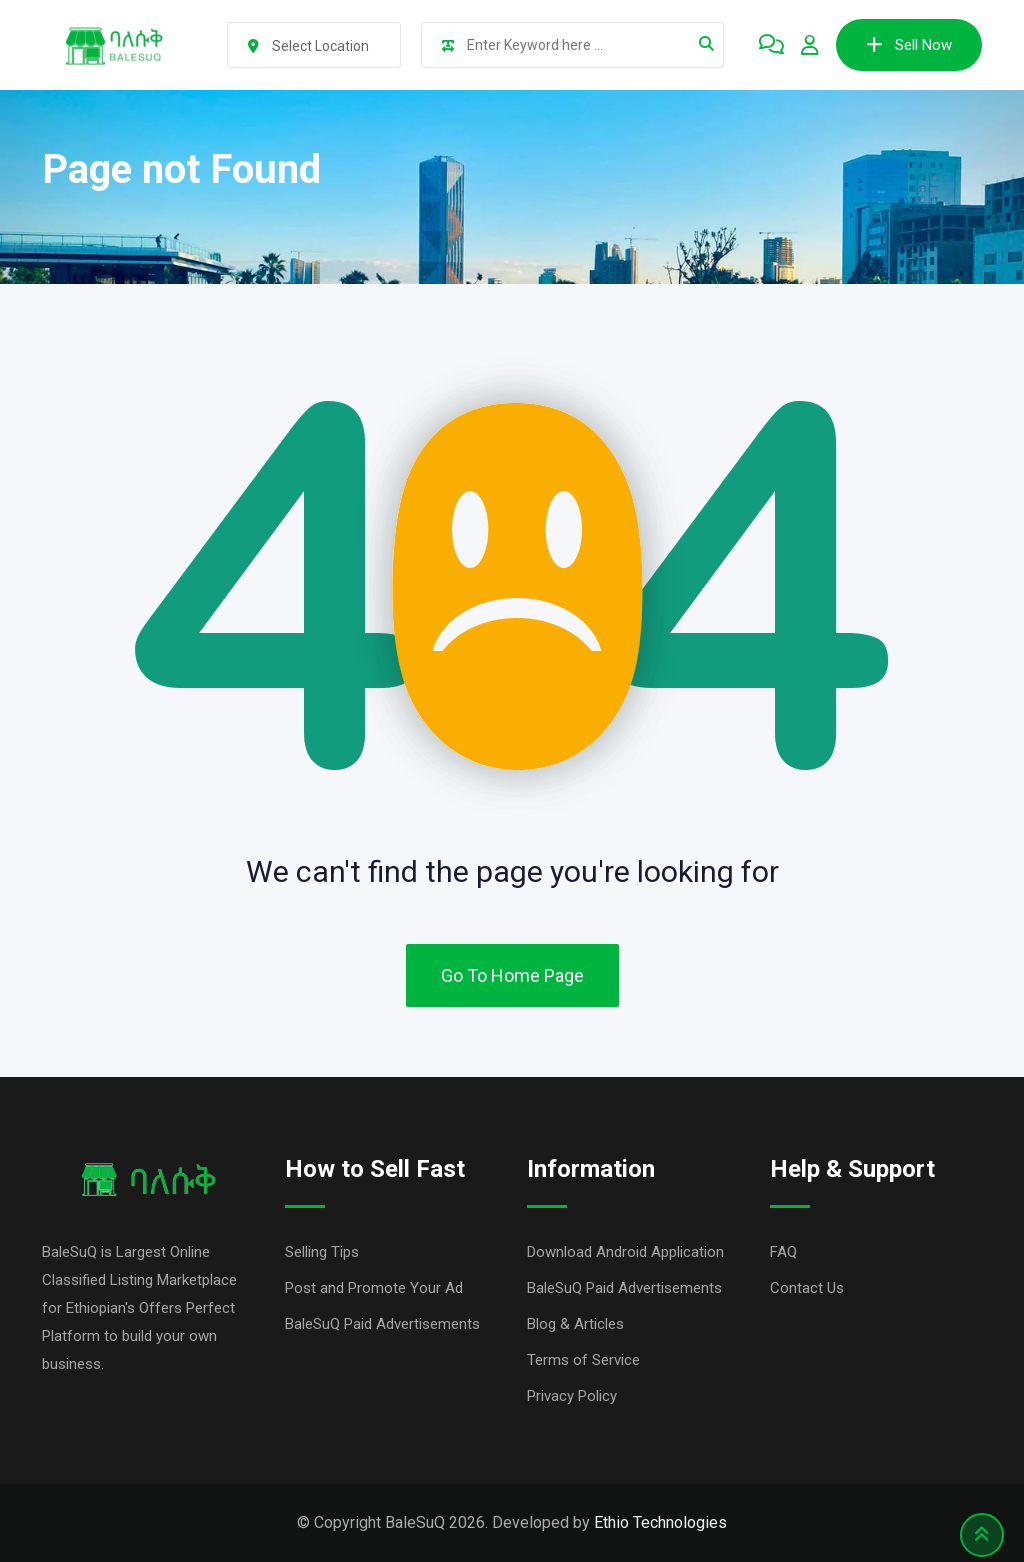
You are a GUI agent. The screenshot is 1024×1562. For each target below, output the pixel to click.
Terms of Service (583, 1360)
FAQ (783, 1252)
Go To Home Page (512, 975)
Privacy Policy (572, 1396)
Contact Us (807, 1288)
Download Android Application (625, 1252)
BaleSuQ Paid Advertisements (382, 1324)
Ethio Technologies (660, 1522)
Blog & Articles (575, 1324)
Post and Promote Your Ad (374, 1288)
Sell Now (909, 45)
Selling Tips (322, 1252)
